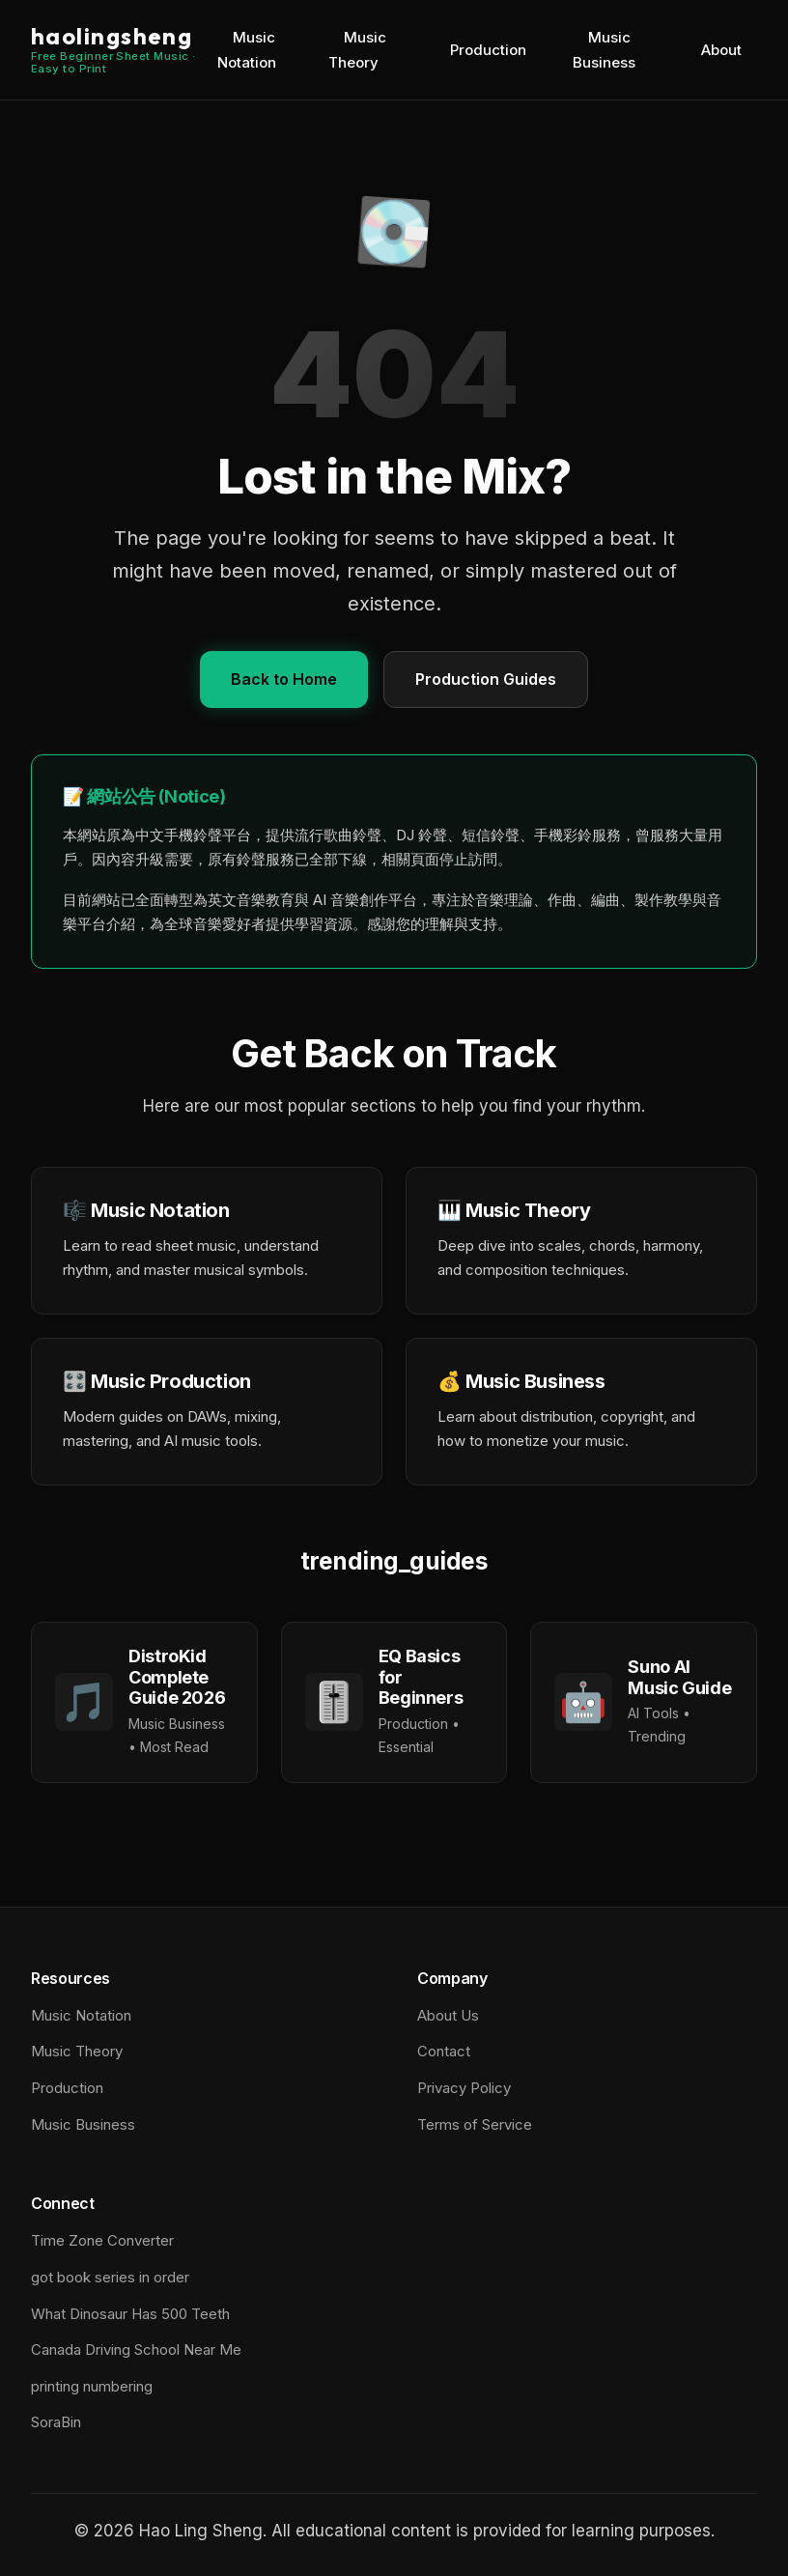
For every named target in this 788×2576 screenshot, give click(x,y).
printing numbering (92, 2386)
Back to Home (284, 679)
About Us (448, 2015)
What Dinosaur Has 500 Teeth (130, 2314)
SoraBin (56, 2422)
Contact (443, 2051)
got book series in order (110, 2277)
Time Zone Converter (102, 2240)
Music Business (604, 49)
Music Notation (246, 49)
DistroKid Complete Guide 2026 (176, 1677)
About (721, 50)
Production (488, 50)
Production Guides (485, 679)
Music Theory (357, 49)
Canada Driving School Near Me (136, 2349)
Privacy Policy (464, 2088)
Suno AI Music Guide (679, 1677)
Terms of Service (474, 2124)
